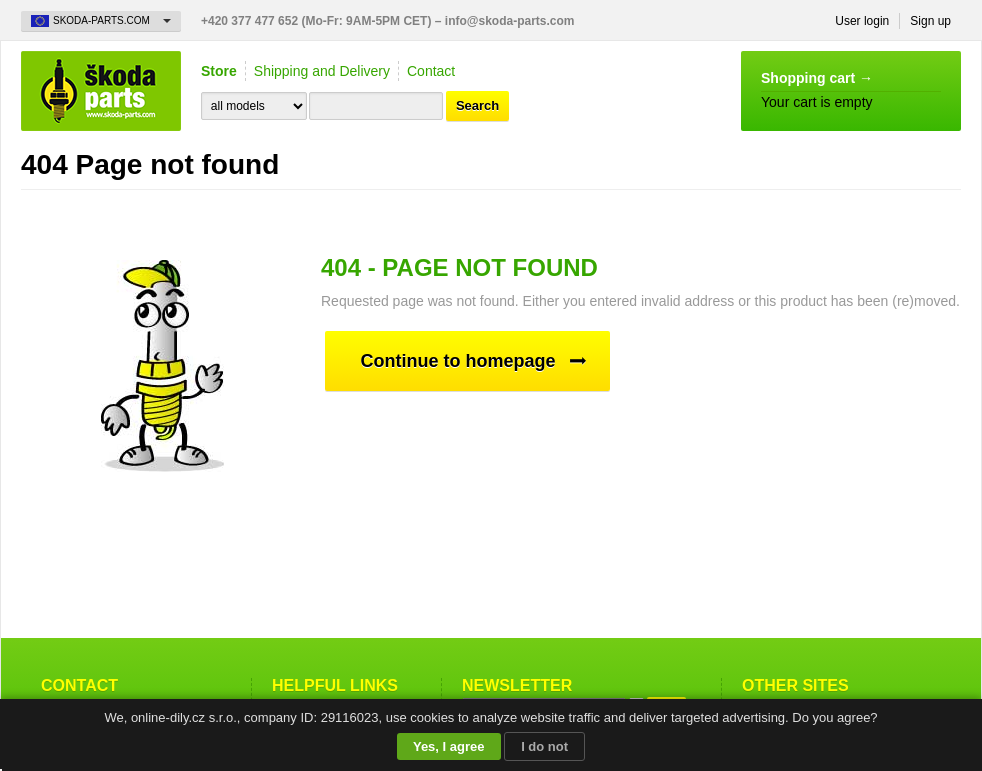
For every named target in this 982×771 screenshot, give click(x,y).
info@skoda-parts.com (510, 21)
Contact (431, 71)
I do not (544, 746)
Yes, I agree (449, 746)
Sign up (930, 21)
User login (862, 21)
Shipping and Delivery (322, 71)
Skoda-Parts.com (101, 91)
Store (219, 71)
